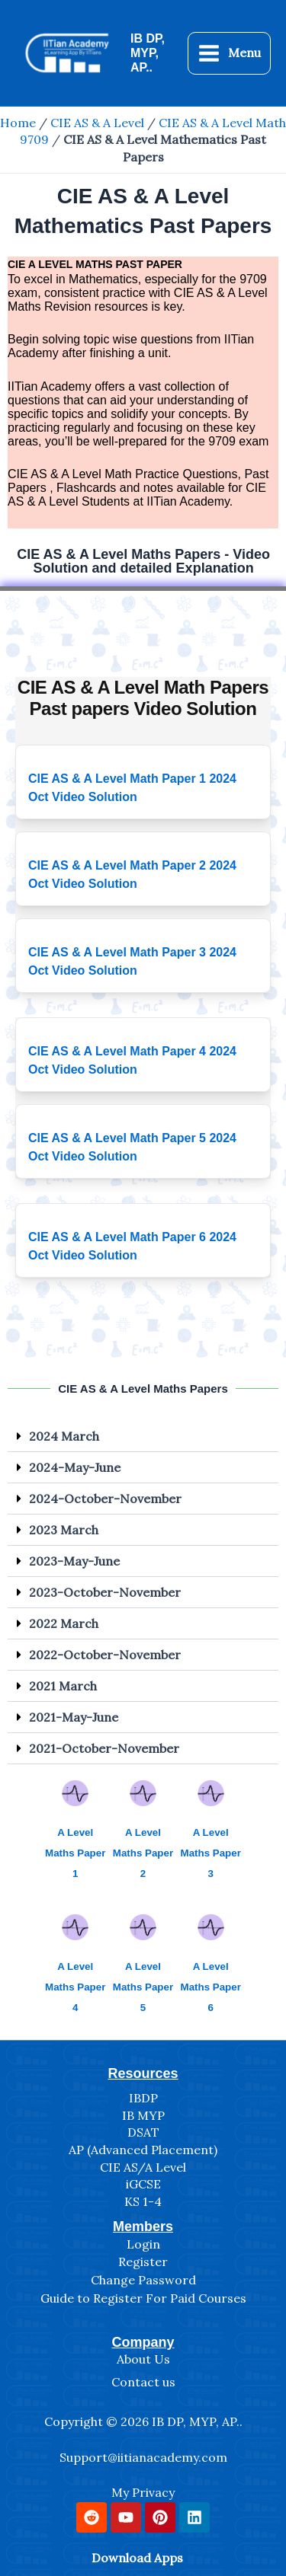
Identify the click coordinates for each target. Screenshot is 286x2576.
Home (18, 122)
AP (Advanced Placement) (143, 2149)
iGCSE (143, 2183)
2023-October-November (105, 1592)
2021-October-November (104, 1748)
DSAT (143, 2132)
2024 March (64, 1436)
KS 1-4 (143, 2201)
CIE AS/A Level (143, 2167)
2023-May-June (74, 1561)
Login (143, 2244)
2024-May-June (75, 1467)
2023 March (63, 1529)
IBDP (143, 2097)
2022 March (63, 1623)
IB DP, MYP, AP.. (147, 53)
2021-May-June (73, 1717)
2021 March (63, 1685)
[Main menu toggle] (229, 53)
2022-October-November (105, 1654)
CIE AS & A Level (97, 122)
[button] (143, 1436)
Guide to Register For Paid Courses (143, 2298)
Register (143, 2261)
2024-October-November (105, 1498)
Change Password (143, 2279)
